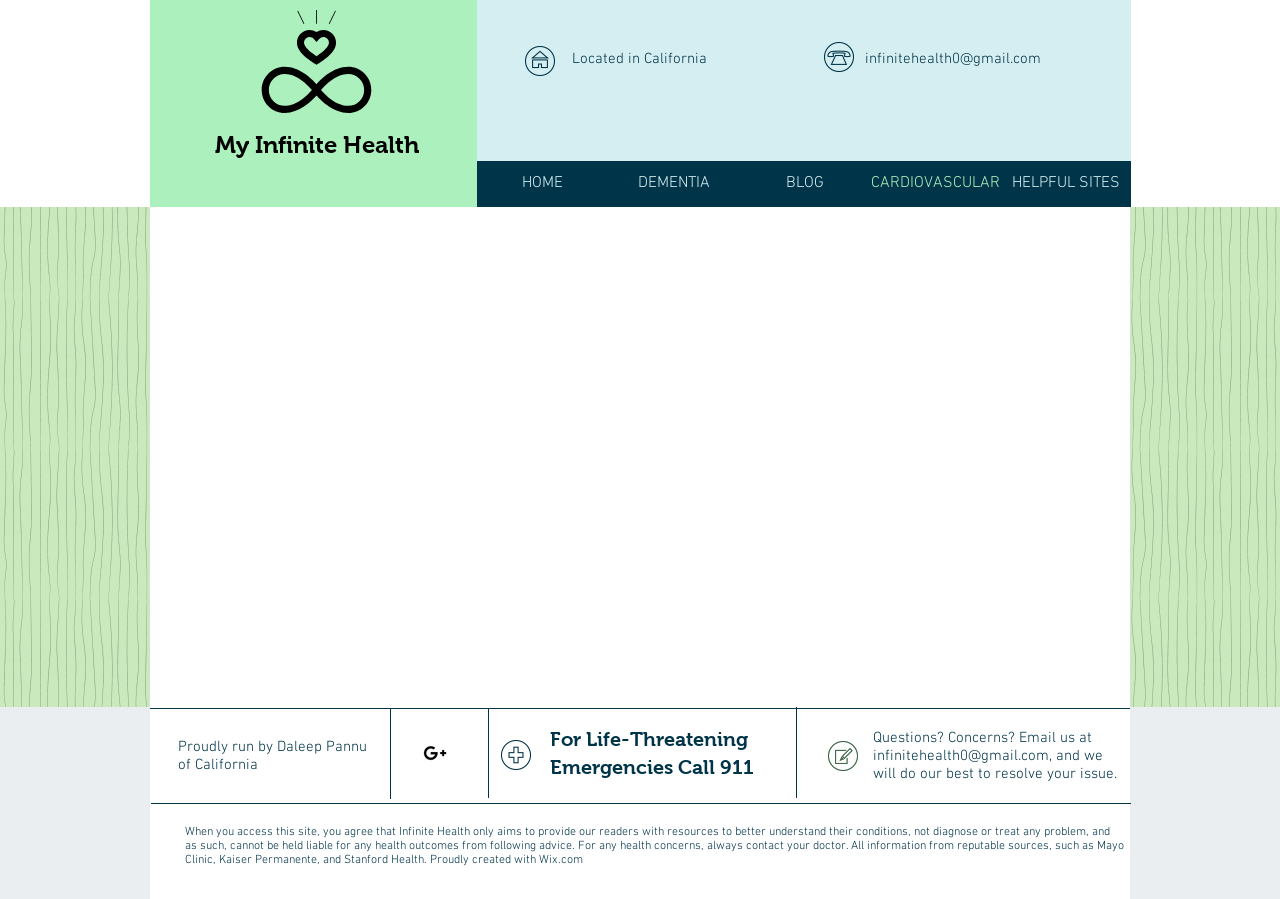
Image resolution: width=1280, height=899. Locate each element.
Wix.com (561, 860)
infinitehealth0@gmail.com (953, 59)
